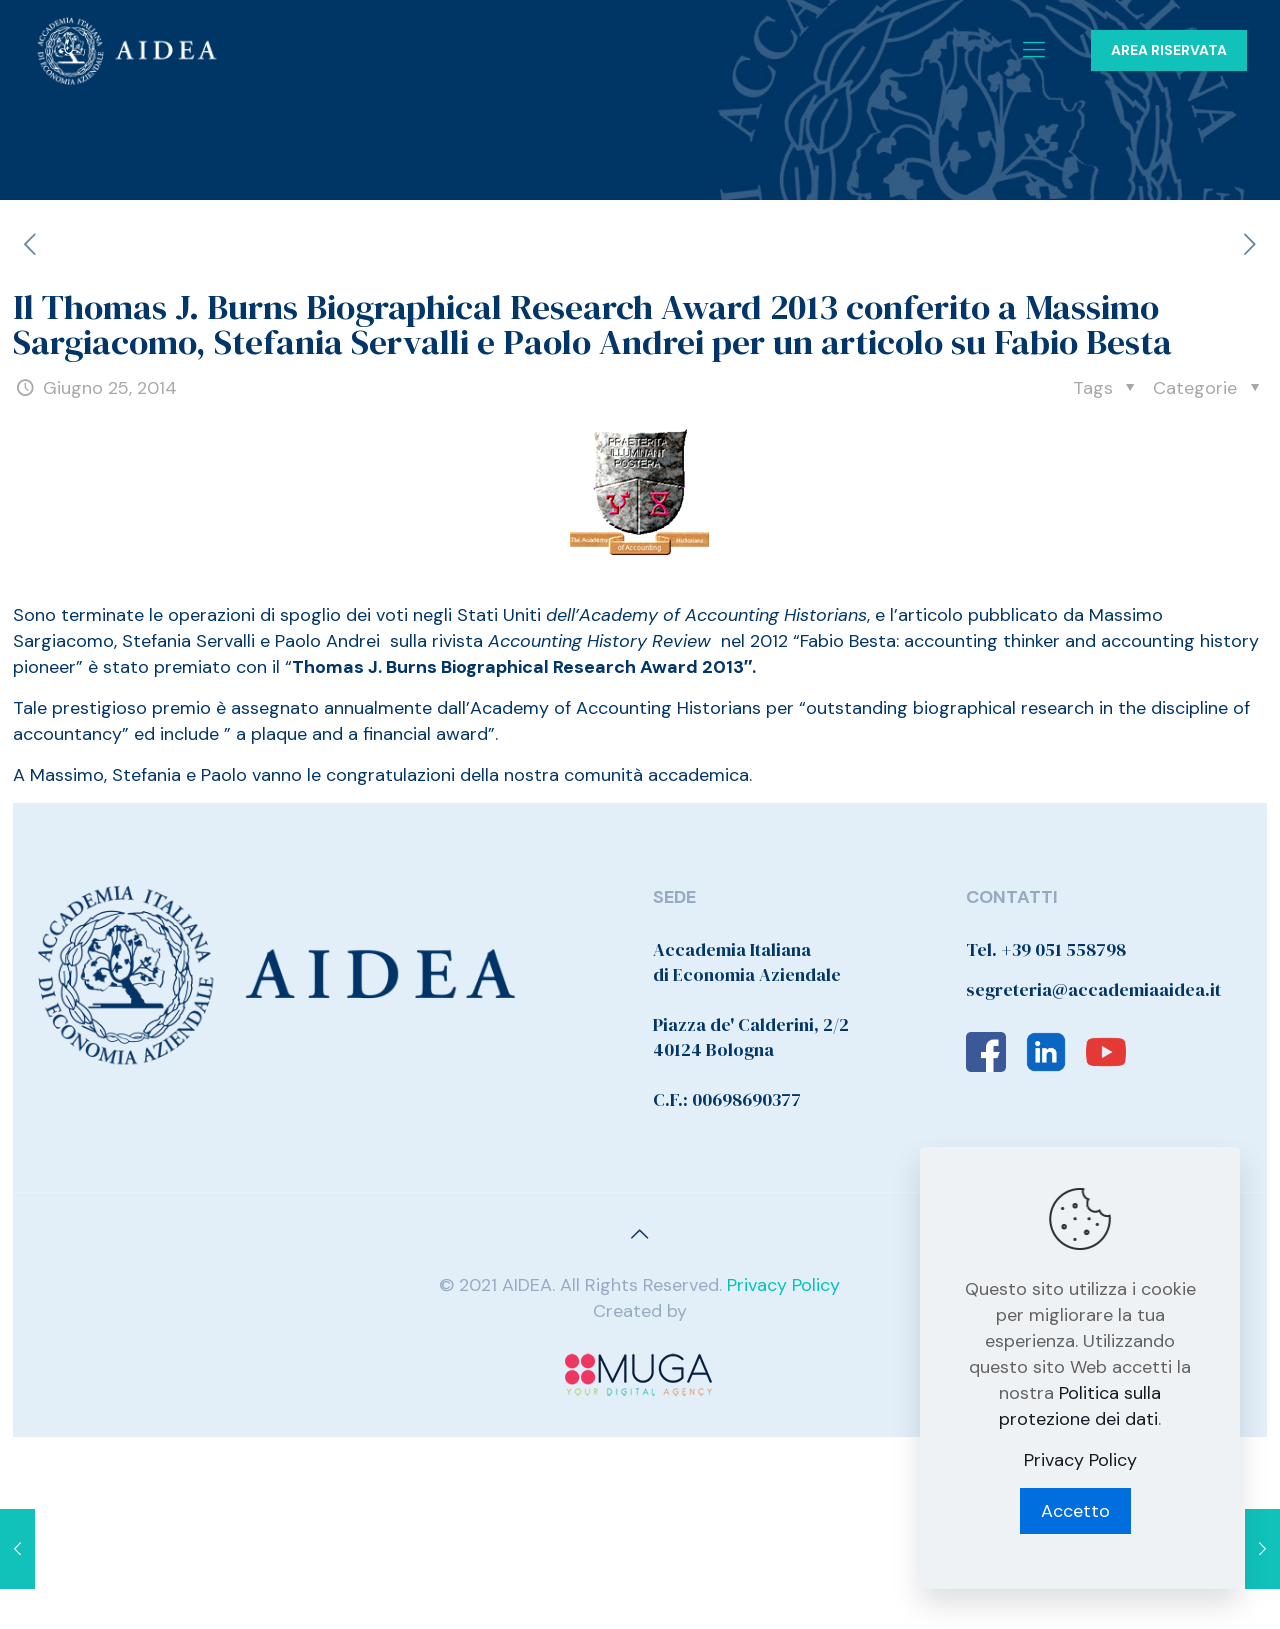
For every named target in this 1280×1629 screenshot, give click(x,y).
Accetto (1075, 1511)
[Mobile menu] (1034, 50)
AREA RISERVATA (1169, 50)
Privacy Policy (783, 1285)
